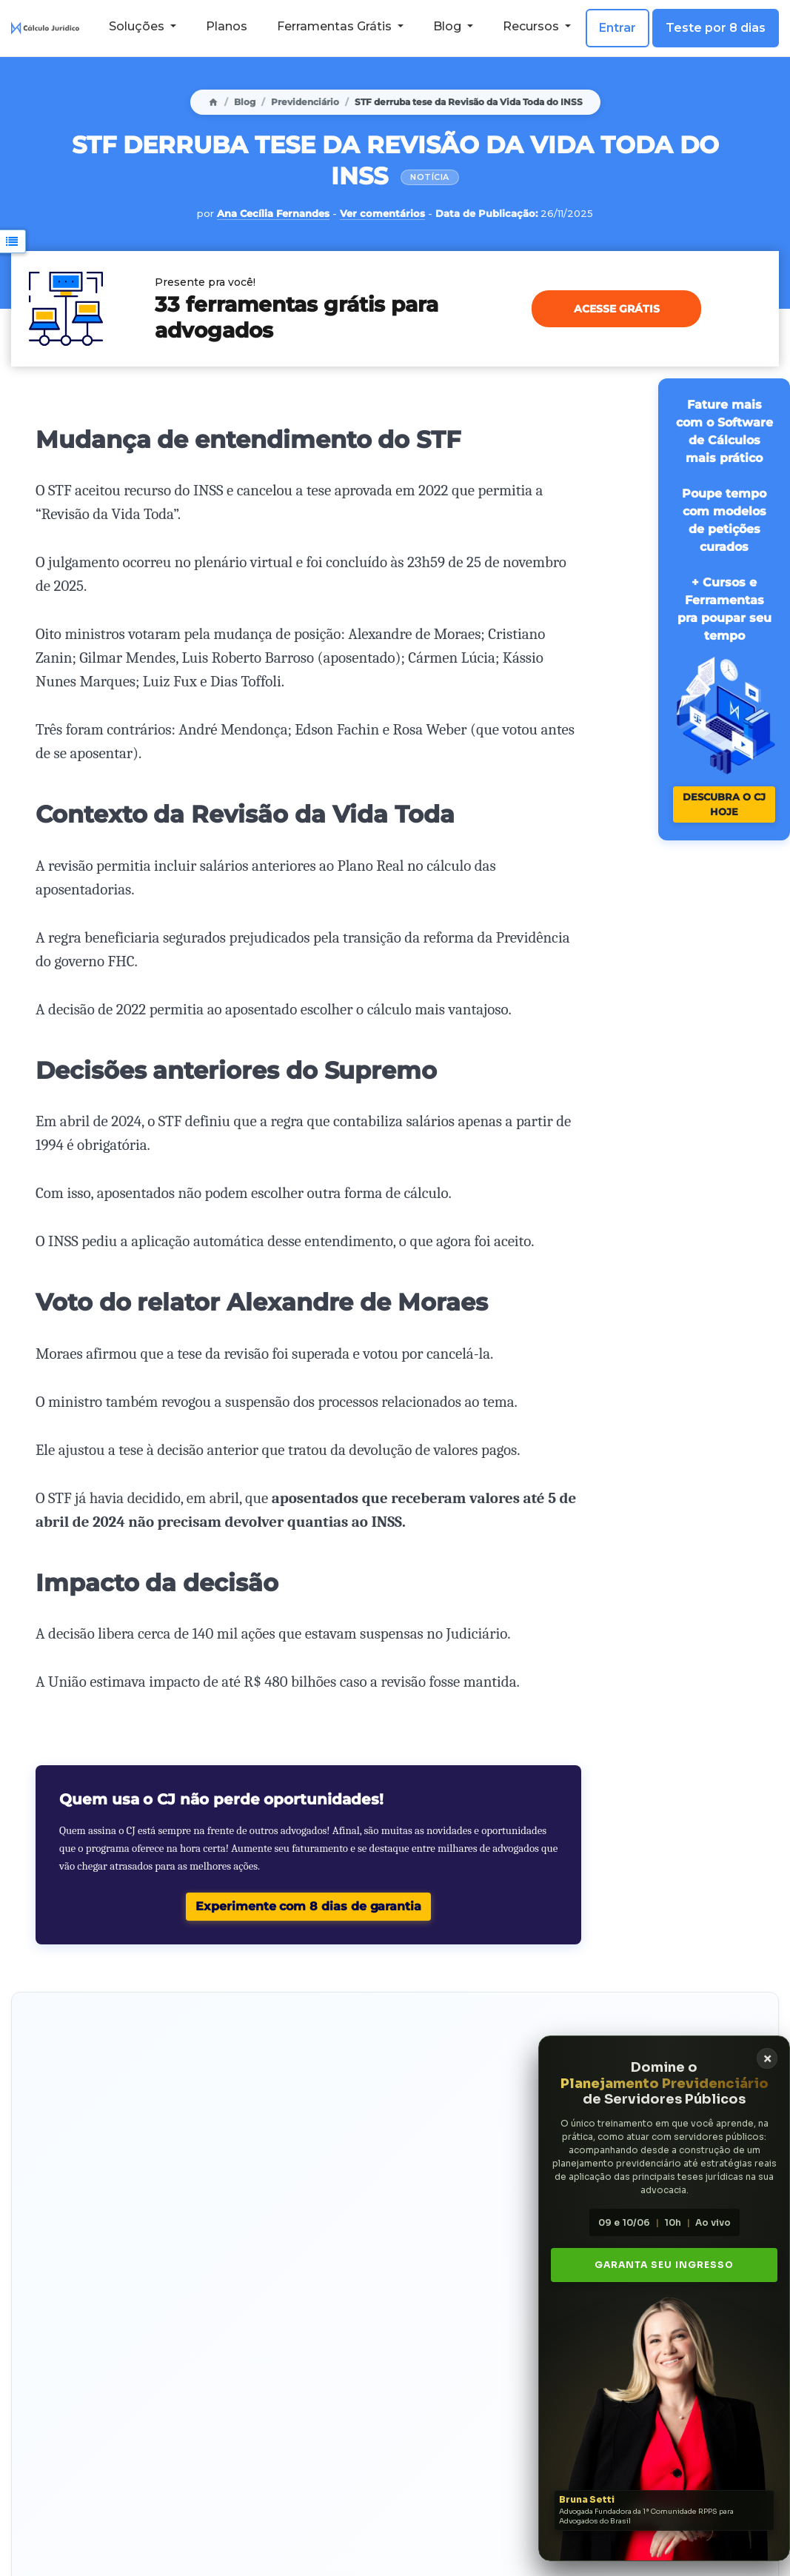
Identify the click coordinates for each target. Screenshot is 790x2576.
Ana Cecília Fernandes (273, 213)
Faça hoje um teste (87, 2076)
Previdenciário (305, 101)
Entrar (617, 28)
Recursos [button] (532, 26)
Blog (244, 101)
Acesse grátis (617, 308)
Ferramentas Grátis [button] (336, 26)
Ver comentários (382, 213)
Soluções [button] (138, 26)
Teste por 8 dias (716, 28)
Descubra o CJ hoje (724, 804)
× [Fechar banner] (753, 2059)
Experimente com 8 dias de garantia (308, 1906)
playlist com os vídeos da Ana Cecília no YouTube (388, 2410)
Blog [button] (448, 26)
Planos (226, 26)
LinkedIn (359, 2432)
